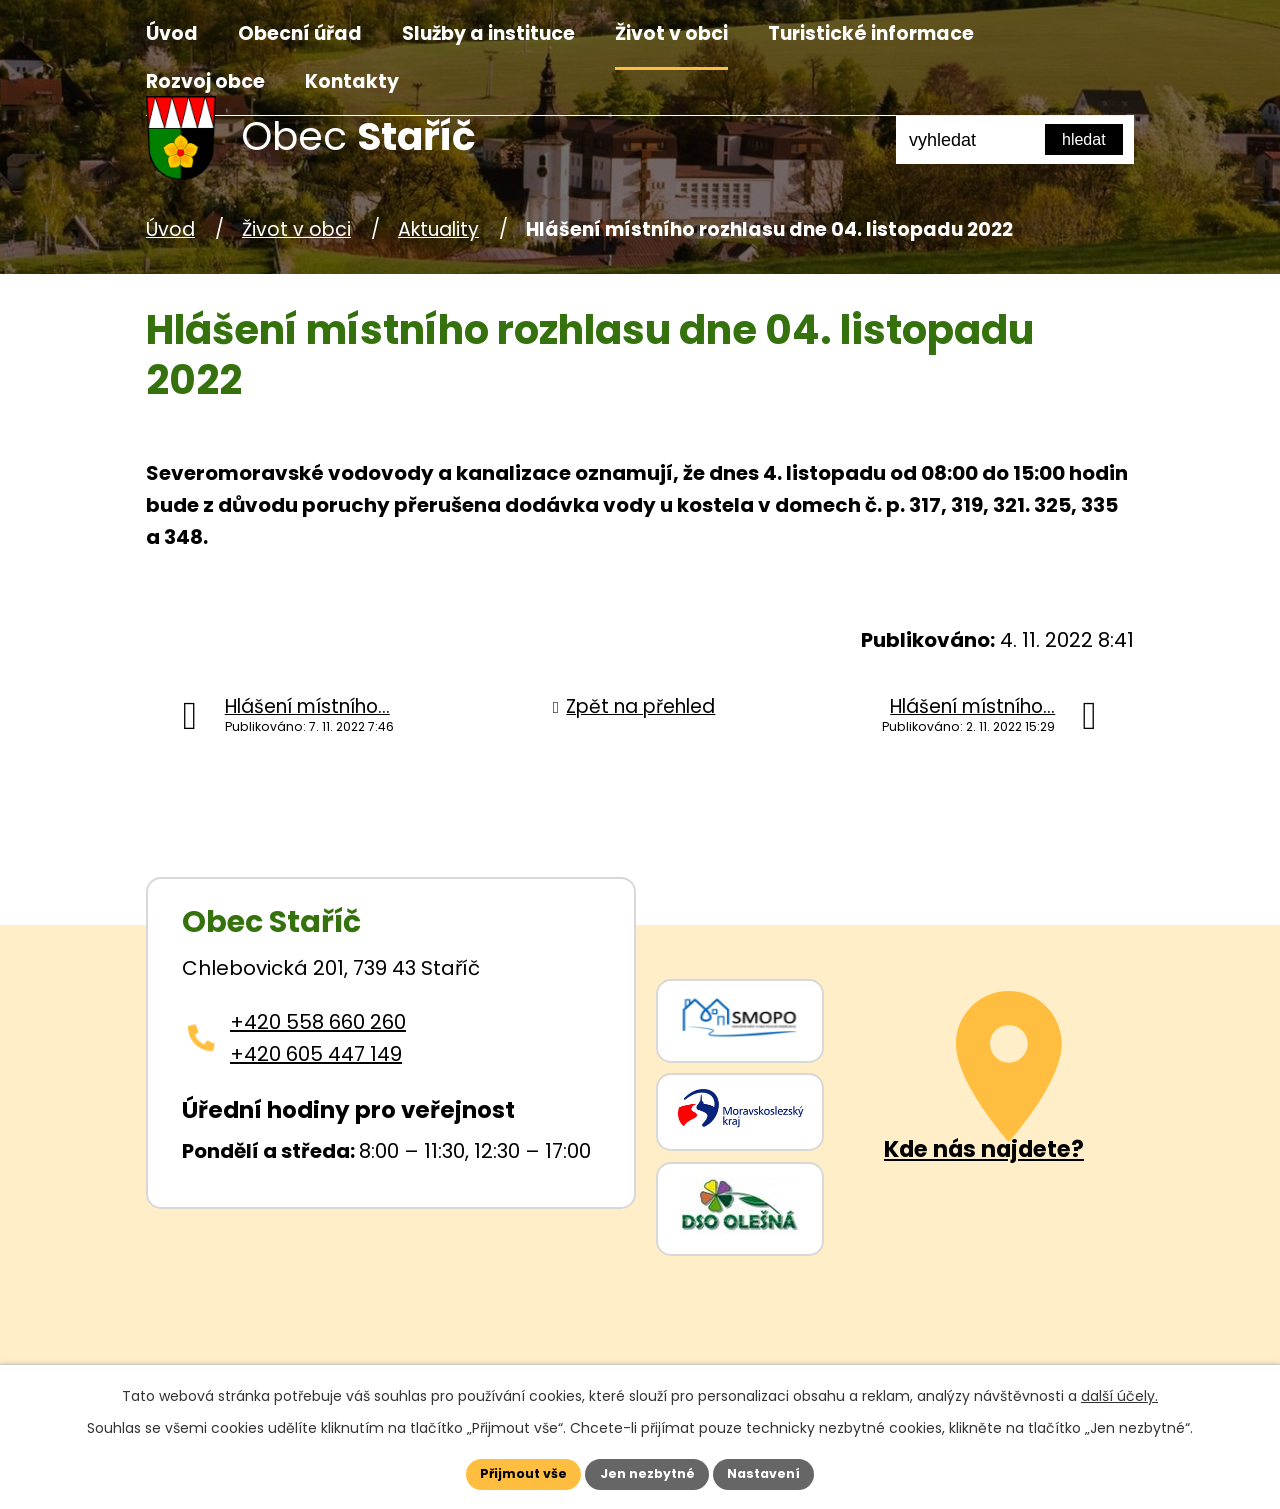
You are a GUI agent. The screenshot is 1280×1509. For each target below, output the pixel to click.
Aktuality (438, 229)
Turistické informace (871, 33)
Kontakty (352, 81)
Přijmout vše (501, 1471)
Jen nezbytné (647, 1471)
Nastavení (786, 1471)
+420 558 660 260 (318, 1022)
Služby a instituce (488, 33)
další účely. (1119, 1390)
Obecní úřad (300, 33)
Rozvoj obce (205, 81)
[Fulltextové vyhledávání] (1015, 140)
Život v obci (671, 33)
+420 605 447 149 (316, 1054)
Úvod (172, 33)
